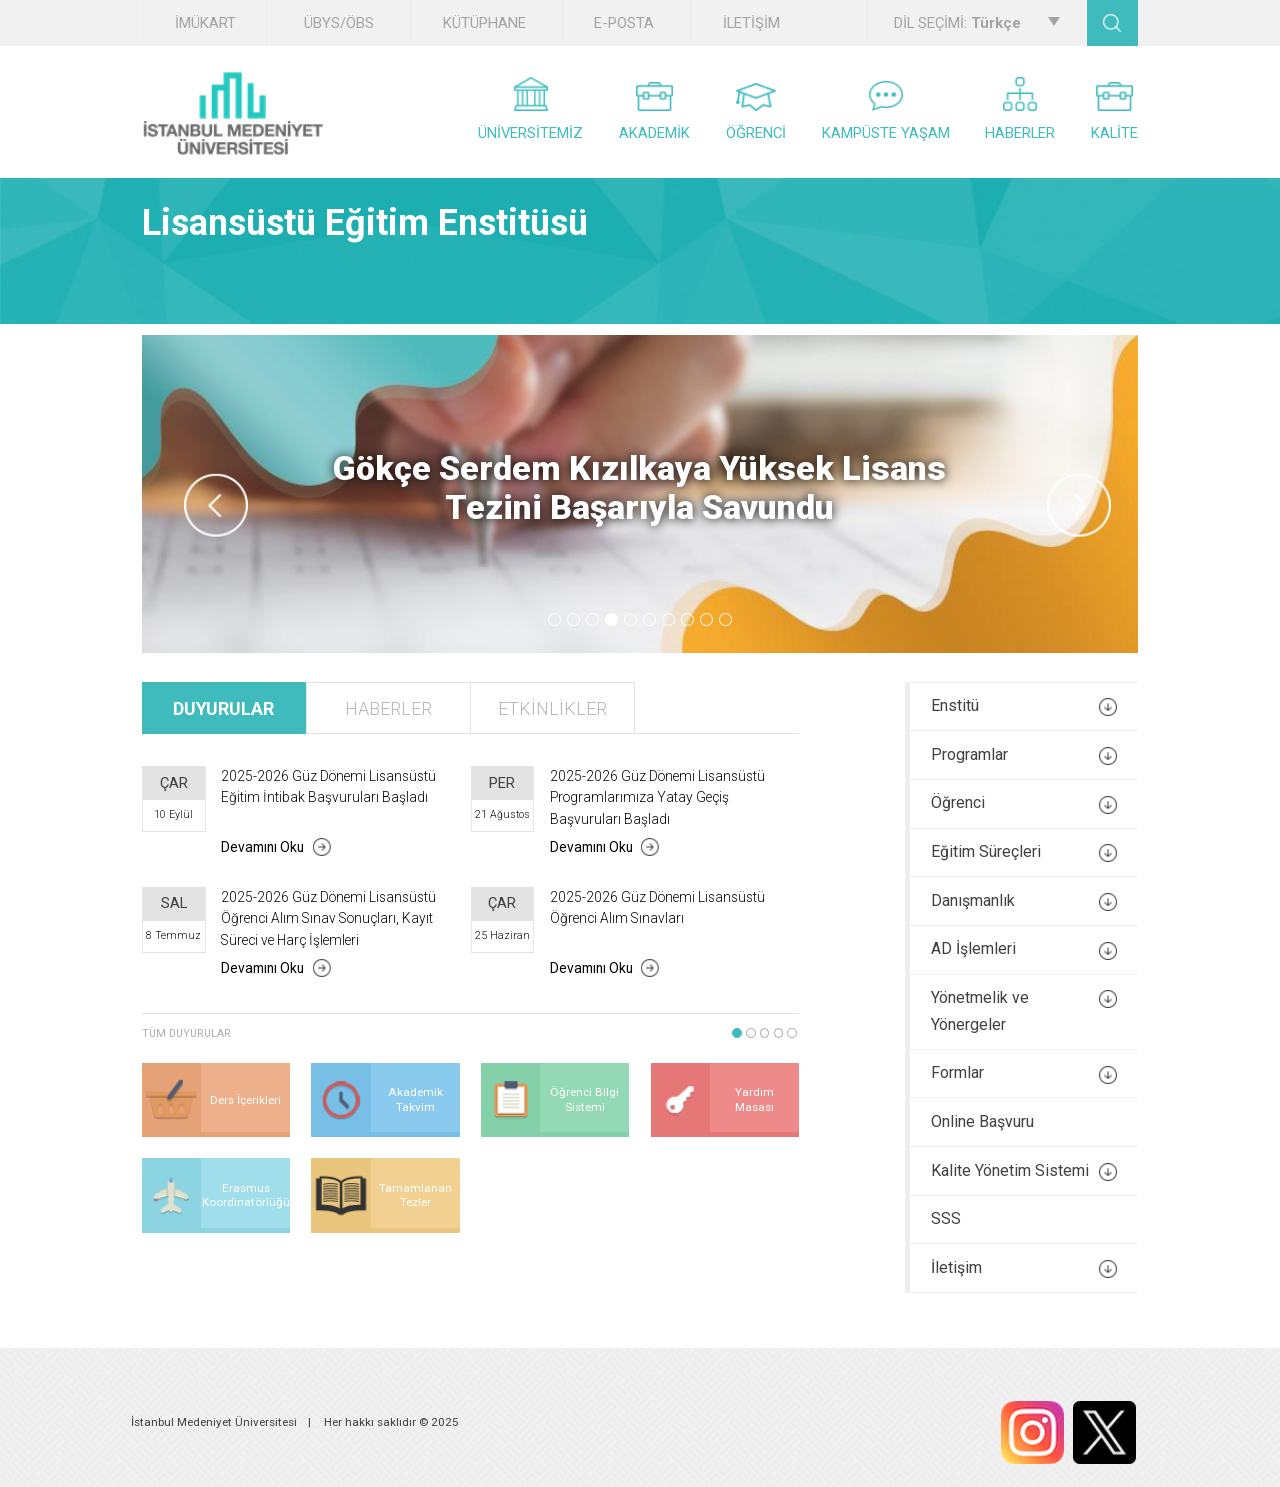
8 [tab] (687, 619)
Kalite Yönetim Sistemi (1024, 1171)
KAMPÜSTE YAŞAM (886, 111)
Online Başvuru (982, 1121)
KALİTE (1114, 112)
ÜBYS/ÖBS (339, 23)
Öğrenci (1024, 803)
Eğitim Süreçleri (1024, 852)
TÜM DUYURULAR (186, 1033)
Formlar (1024, 1073)
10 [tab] (725, 619)
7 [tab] (668, 619)
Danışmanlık (1024, 901)
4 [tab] (611, 619)
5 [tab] (630, 619)
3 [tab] (592, 619)
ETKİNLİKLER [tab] (552, 708)
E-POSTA (624, 23)
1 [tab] (554, 619)
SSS (946, 1218)
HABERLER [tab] (388, 708)
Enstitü (1024, 706)
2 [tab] (573, 619)
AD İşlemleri (1024, 949)
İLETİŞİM (751, 23)
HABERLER (1020, 109)
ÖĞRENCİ (756, 112)
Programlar (1024, 755)
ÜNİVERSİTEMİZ (530, 109)
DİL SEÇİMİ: (976, 23)
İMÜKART (205, 23)
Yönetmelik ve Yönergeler (1024, 1010)
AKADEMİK (654, 112)
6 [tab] (649, 619)
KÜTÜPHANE (484, 23)
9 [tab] (706, 619)
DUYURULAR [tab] (223, 708)
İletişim (1024, 1268)
